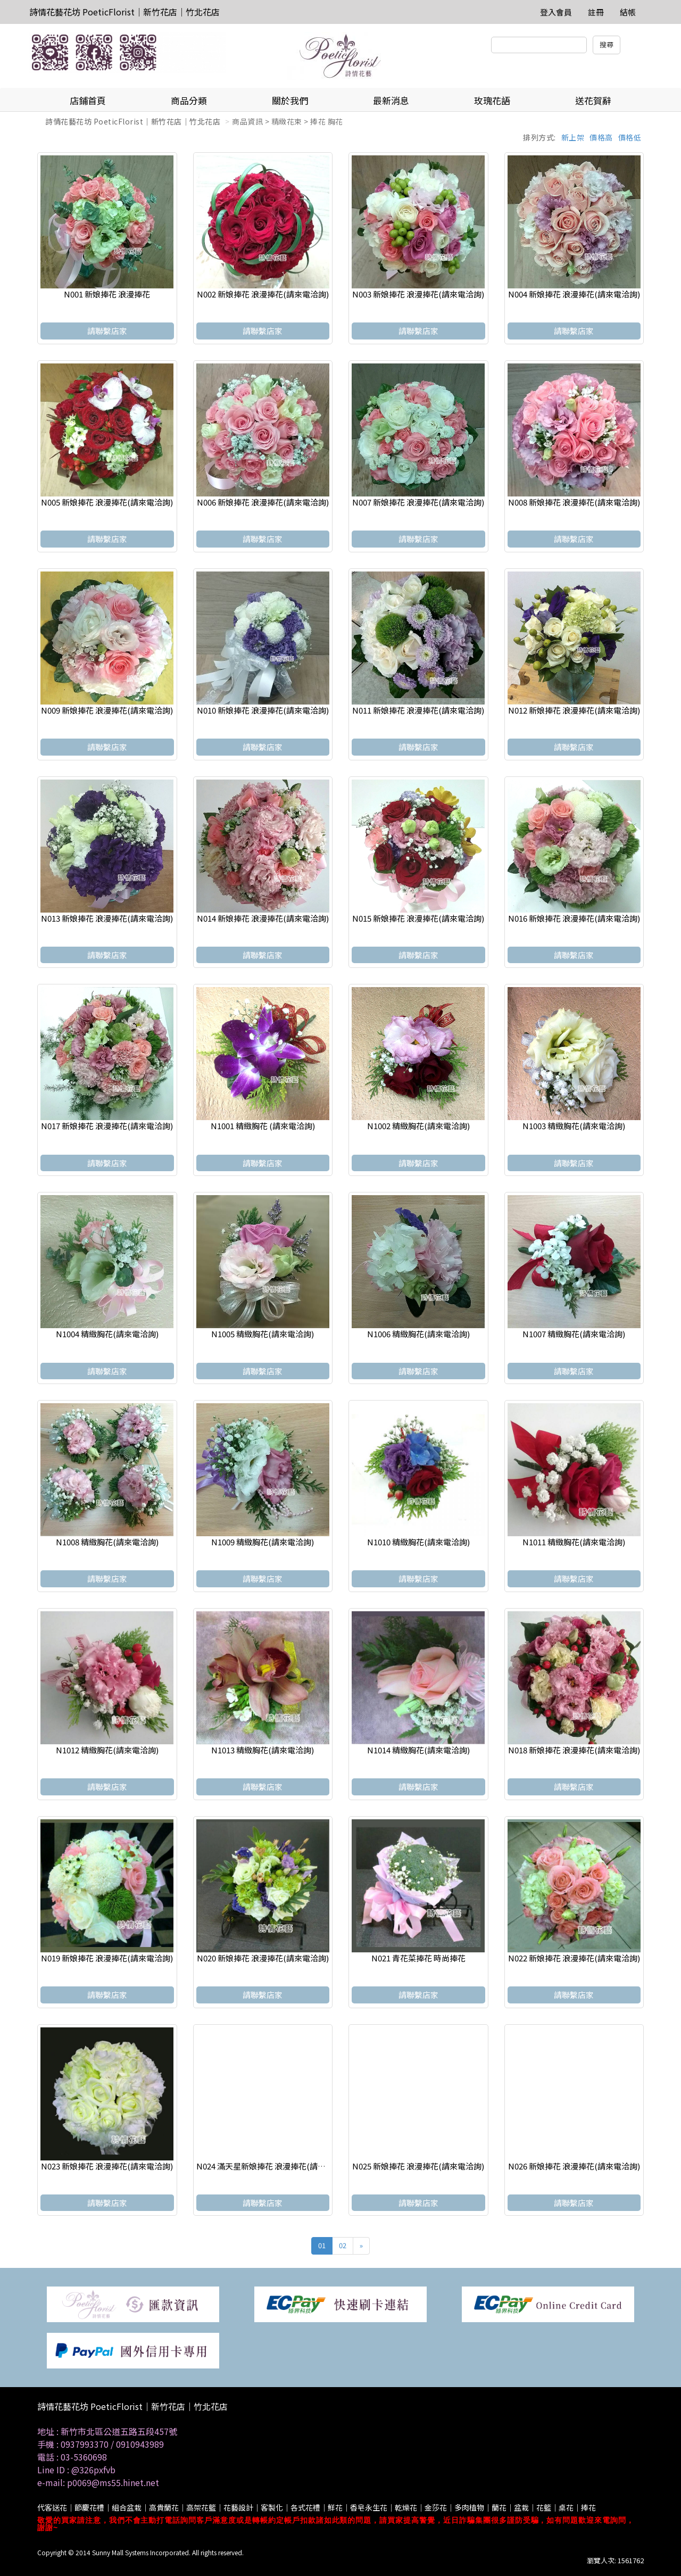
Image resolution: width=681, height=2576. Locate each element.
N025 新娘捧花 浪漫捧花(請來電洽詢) (418, 2166)
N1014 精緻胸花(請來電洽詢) (418, 1749)
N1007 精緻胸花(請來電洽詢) (573, 1333)
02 (342, 2245)
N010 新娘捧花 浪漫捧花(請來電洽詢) (263, 710)
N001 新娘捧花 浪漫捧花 (107, 294)
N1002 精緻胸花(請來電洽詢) (418, 1125)
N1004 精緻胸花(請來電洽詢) (107, 1333)
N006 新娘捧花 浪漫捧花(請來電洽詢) (263, 502)
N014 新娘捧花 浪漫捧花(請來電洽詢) (263, 918)
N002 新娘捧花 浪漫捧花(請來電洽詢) (263, 294)
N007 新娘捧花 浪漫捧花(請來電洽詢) (418, 502)
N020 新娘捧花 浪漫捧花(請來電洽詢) (263, 1958)
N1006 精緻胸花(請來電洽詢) (418, 1333)
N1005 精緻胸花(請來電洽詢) (262, 1333)
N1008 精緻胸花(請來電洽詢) (107, 1541)
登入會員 (556, 12)
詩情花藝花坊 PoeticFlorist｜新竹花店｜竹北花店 (124, 11)
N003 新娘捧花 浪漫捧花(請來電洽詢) (418, 294)
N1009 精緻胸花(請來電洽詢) (262, 1541)
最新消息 (391, 100)
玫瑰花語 (492, 100)
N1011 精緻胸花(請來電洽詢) (573, 1541)
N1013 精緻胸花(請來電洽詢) (262, 1749)
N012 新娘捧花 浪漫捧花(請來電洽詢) (574, 710)
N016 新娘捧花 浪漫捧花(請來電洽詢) (574, 918)
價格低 (630, 137)
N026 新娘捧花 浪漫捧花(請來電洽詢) (574, 2166)
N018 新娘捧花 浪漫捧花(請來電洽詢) (574, 1749)
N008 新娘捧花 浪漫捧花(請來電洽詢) (574, 502)
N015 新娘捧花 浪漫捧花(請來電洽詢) (418, 918)
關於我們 (290, 100)
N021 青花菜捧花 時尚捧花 (418, 1958)
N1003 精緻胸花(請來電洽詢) (573, 1125)
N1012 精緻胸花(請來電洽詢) (107, 1749)
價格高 (601, 137)
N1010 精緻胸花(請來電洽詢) (418, 1541)
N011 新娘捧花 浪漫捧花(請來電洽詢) (418, 710)
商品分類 (189, 100)
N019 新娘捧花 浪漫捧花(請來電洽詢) (107, 1958)
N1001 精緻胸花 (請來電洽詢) (263, 1125)
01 (322, 2245)
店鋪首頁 (88, 100)
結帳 (628, 12)
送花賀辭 (593, 100)
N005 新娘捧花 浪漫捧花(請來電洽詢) (107, 502)
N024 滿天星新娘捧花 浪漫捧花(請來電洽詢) (274, 2166)
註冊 (596, 12)
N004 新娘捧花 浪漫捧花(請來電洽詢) (574, 294)
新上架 (573, 137)
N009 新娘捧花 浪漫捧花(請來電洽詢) (107, 710)
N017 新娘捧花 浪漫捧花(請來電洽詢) (107, 1125)
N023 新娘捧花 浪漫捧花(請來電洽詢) (107, 2166)
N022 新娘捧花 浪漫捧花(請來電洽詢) (574, 1958)
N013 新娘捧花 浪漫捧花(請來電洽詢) (107, 918)
